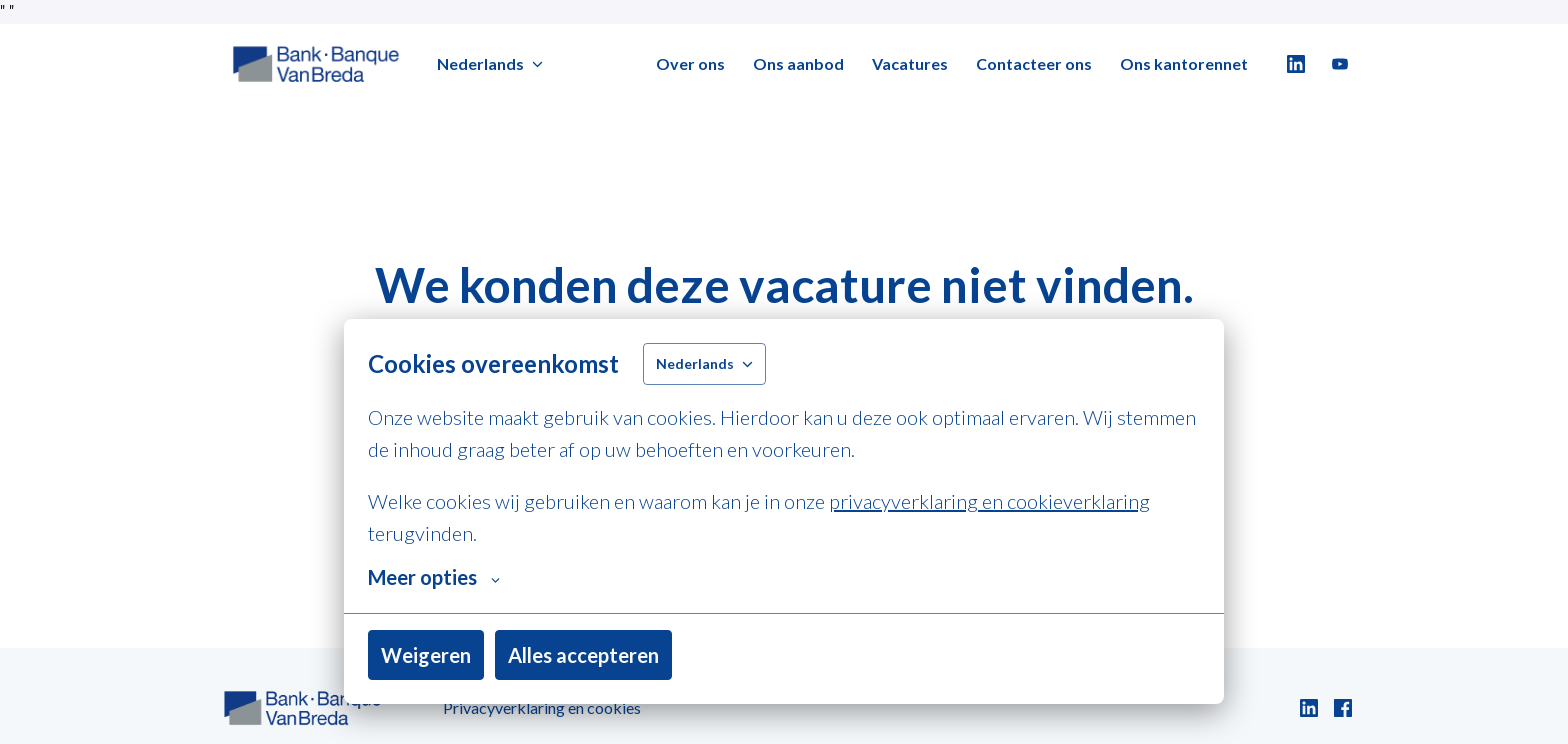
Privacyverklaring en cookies (542, 707)
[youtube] (1340, 64)
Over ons (690, 63)
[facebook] (1343, 708)
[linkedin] (1296, 64)
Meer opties (434, 577)
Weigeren (426, 655)
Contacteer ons (1034, 63)
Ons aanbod (798, 63)
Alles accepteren (583, 655)
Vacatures (910, 63)
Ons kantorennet (1184, 63)
